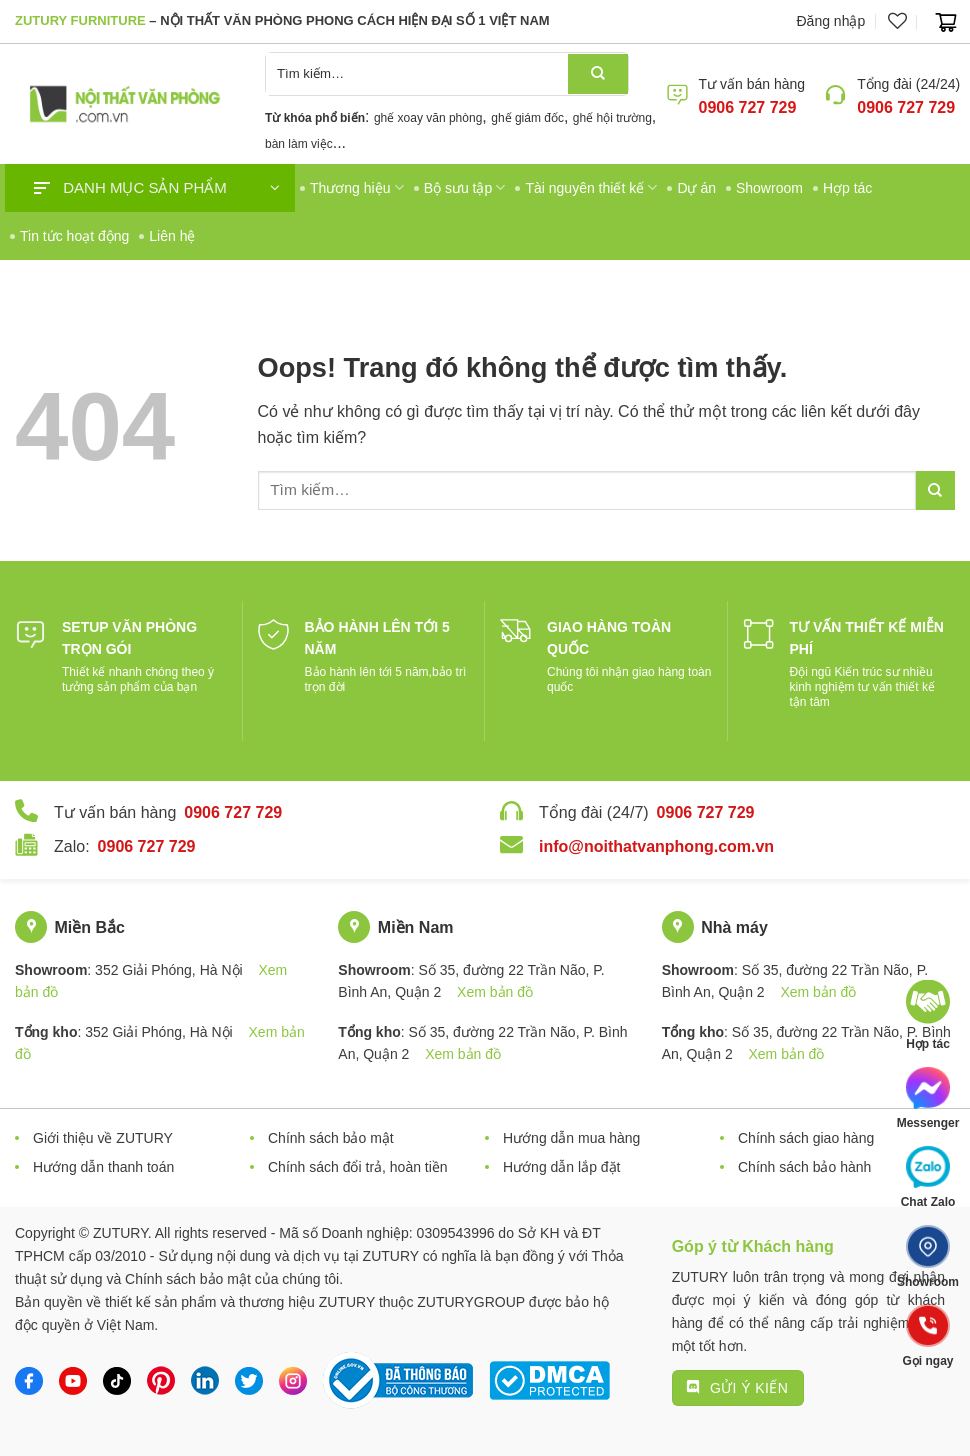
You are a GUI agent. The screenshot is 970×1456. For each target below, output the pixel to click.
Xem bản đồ (495, 992)
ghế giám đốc (527, 118)
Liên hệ (172, 236)
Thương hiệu (357, 187)
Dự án (696, 188)
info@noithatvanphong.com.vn (656, 846)
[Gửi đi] (598, 74)
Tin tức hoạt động (74, 236)
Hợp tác (847, 188)
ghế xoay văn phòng (428, 118)
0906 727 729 (748, 107)
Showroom (769, 188)
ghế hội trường (612, 118)
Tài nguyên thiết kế (591, 187)
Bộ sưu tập (465, 187)
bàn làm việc (299, 144)
